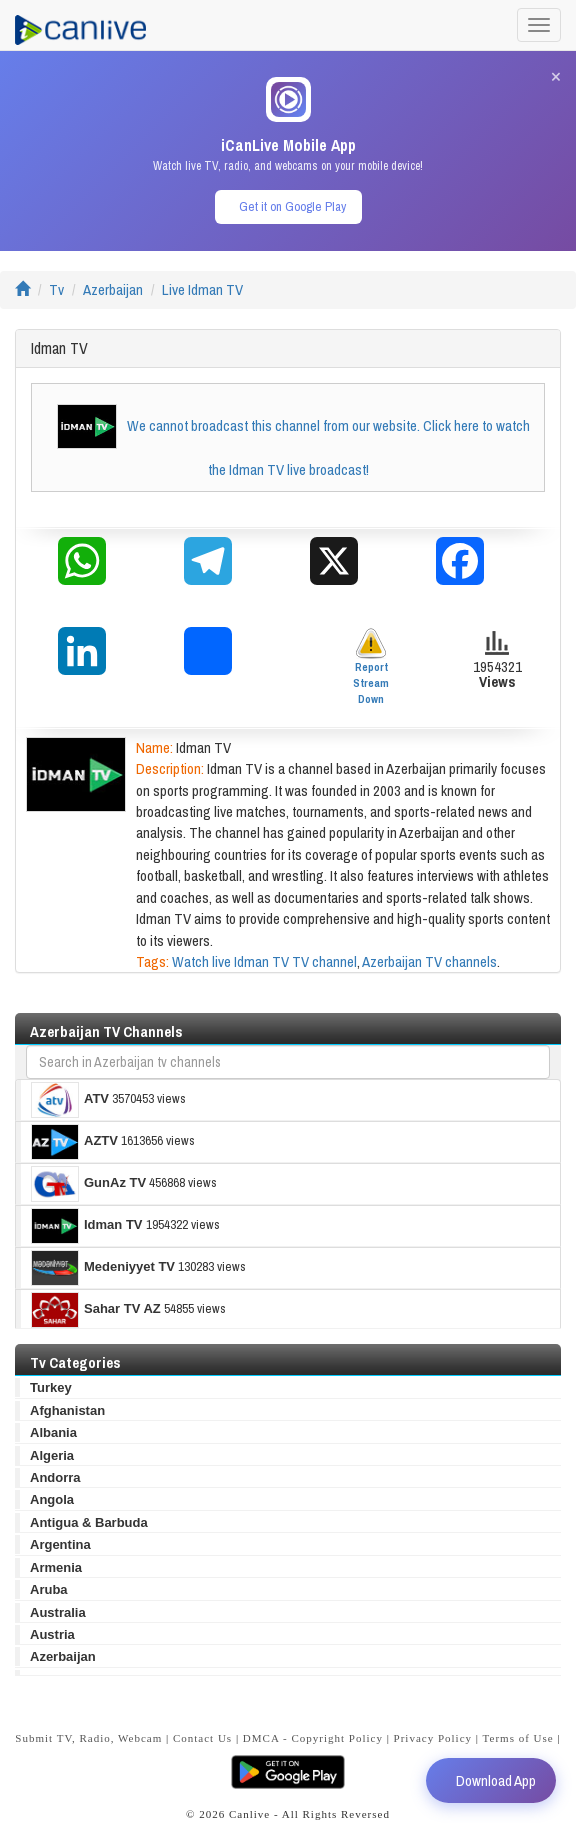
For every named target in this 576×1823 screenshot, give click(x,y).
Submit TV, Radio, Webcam (88, 1738)
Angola (52, 1499)
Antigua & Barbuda (89, 1522)
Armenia (56, 1567)
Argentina (60, 1544)
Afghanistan (67, 1410)
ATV (70, 1100)
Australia (58, 1612)
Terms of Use (518, 1738)
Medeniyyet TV (103, 1268)
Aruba (49, 1589)
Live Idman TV (202, 289)
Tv (56, 289)
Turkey (51, 1387)
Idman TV (87, 1226)
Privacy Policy (433, 1738)
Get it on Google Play (292, 206)
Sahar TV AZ (96, 1310)
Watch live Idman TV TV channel (264, 961)
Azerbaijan (113, 289)
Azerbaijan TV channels (429, 961)
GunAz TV (88, 1184)
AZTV (74, 1142)
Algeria (52, 1455)
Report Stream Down (371, 666)
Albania (53, 1432)
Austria (52, 1634)
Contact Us (202, 1738)
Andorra (55, 1477)
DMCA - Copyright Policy (313, 1738)
